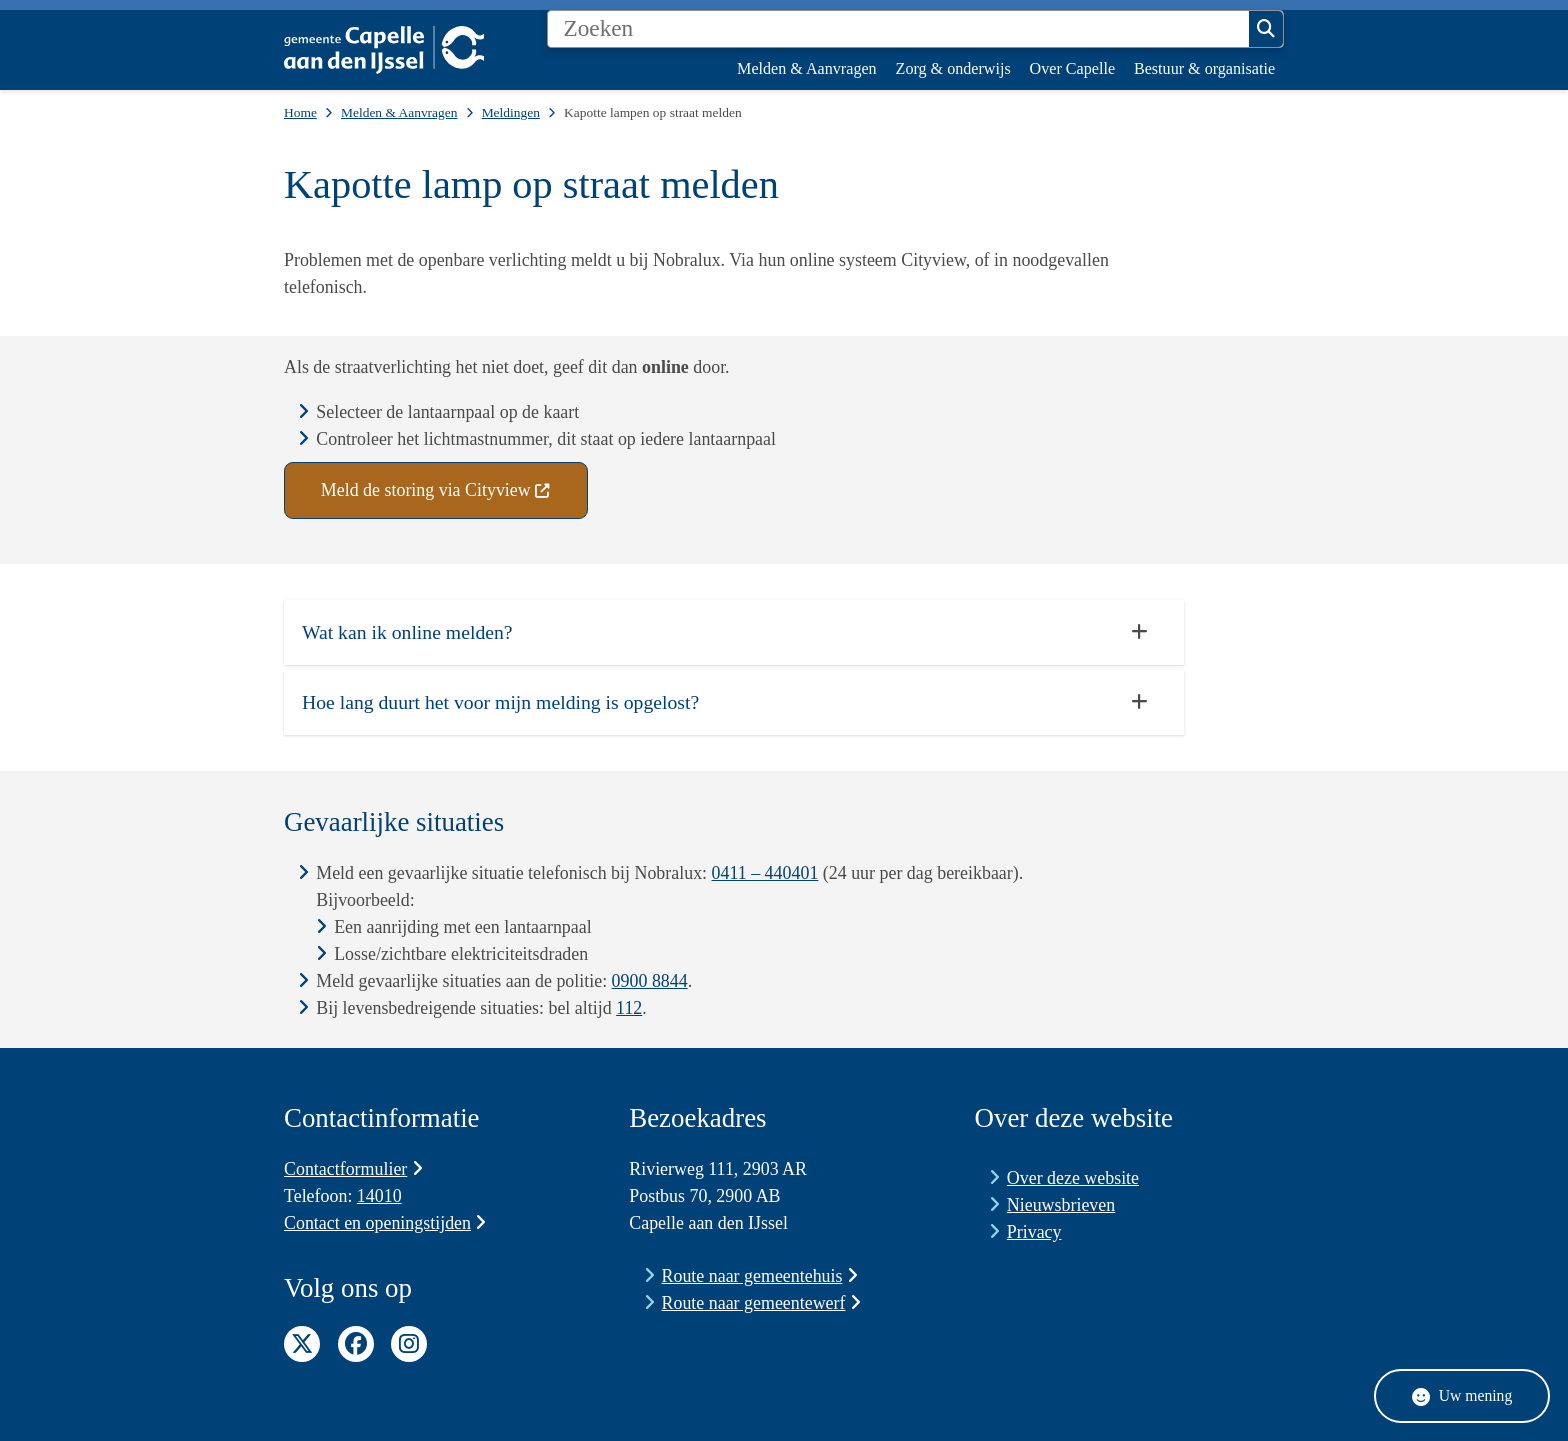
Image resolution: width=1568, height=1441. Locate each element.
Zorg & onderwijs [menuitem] (953, 68)
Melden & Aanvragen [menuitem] (807, 68)
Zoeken (1266, 29)
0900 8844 (650, 981)
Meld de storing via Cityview (436, 490)
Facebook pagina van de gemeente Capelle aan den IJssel (356, 1344)
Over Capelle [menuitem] (1072, 68)
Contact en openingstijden (385, 1223)
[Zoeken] (898, 29)
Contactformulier (353, 1169)
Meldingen (511, 112)
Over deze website (1073, 1178)
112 (629, 1008)
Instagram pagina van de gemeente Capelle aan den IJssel (409, 1344)
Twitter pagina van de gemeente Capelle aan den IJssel (302, 1344)
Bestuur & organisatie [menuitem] (1204, 68)
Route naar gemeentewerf (761, 1303)
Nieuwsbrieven (1061, 1205)
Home (300, 112)
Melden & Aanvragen (399, 112)
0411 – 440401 (765, 873)
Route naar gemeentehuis (760, 1276)
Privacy (1034, 1232)
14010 (379, 1196)
